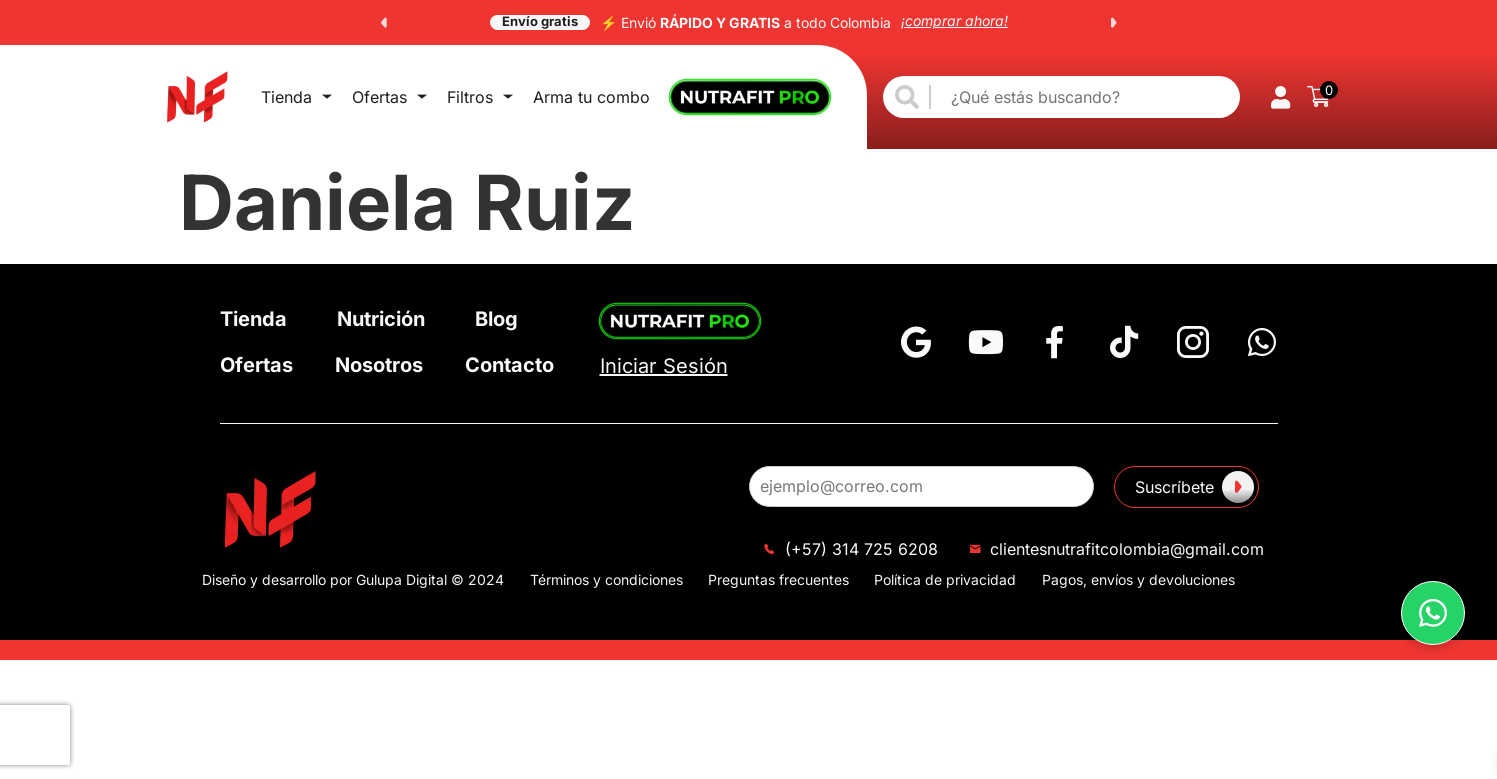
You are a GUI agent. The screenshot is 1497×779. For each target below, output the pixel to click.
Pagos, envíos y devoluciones (1138, 579)
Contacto (509, 365)
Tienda (286, 97)
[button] (384, 23)
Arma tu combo (531, 97)
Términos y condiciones (606, 579)
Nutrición (381, 319)
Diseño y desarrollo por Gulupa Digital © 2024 (353, 579)
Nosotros (379, 365)
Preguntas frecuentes (778, 579)
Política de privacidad (945, 579)
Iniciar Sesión (664, 366)
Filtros (430, 97)
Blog (496, 319)
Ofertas (359, 97)
